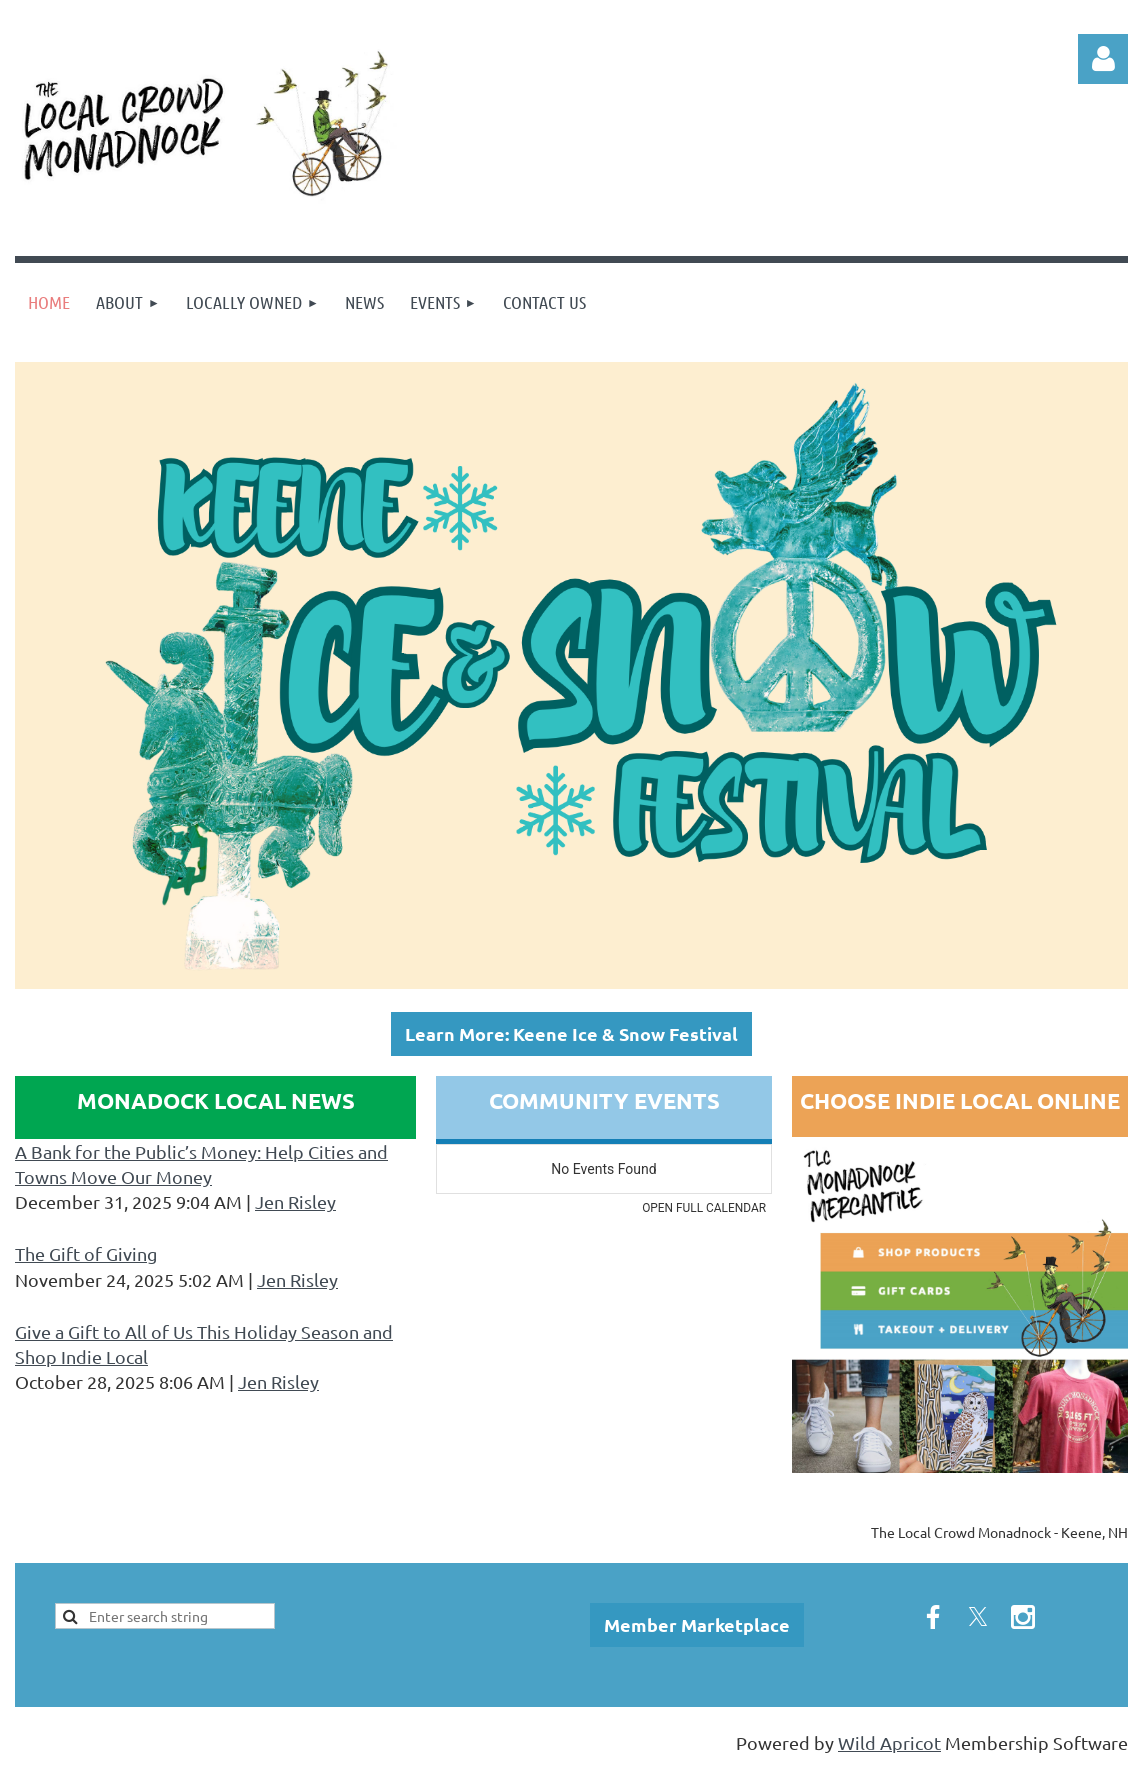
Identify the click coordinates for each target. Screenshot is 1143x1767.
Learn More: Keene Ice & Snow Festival (571, 1033)
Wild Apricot (889, 1742)
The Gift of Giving (86, 1253)
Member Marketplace (697, 1624)
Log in (1103, 59)
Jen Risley (295, 1201)
